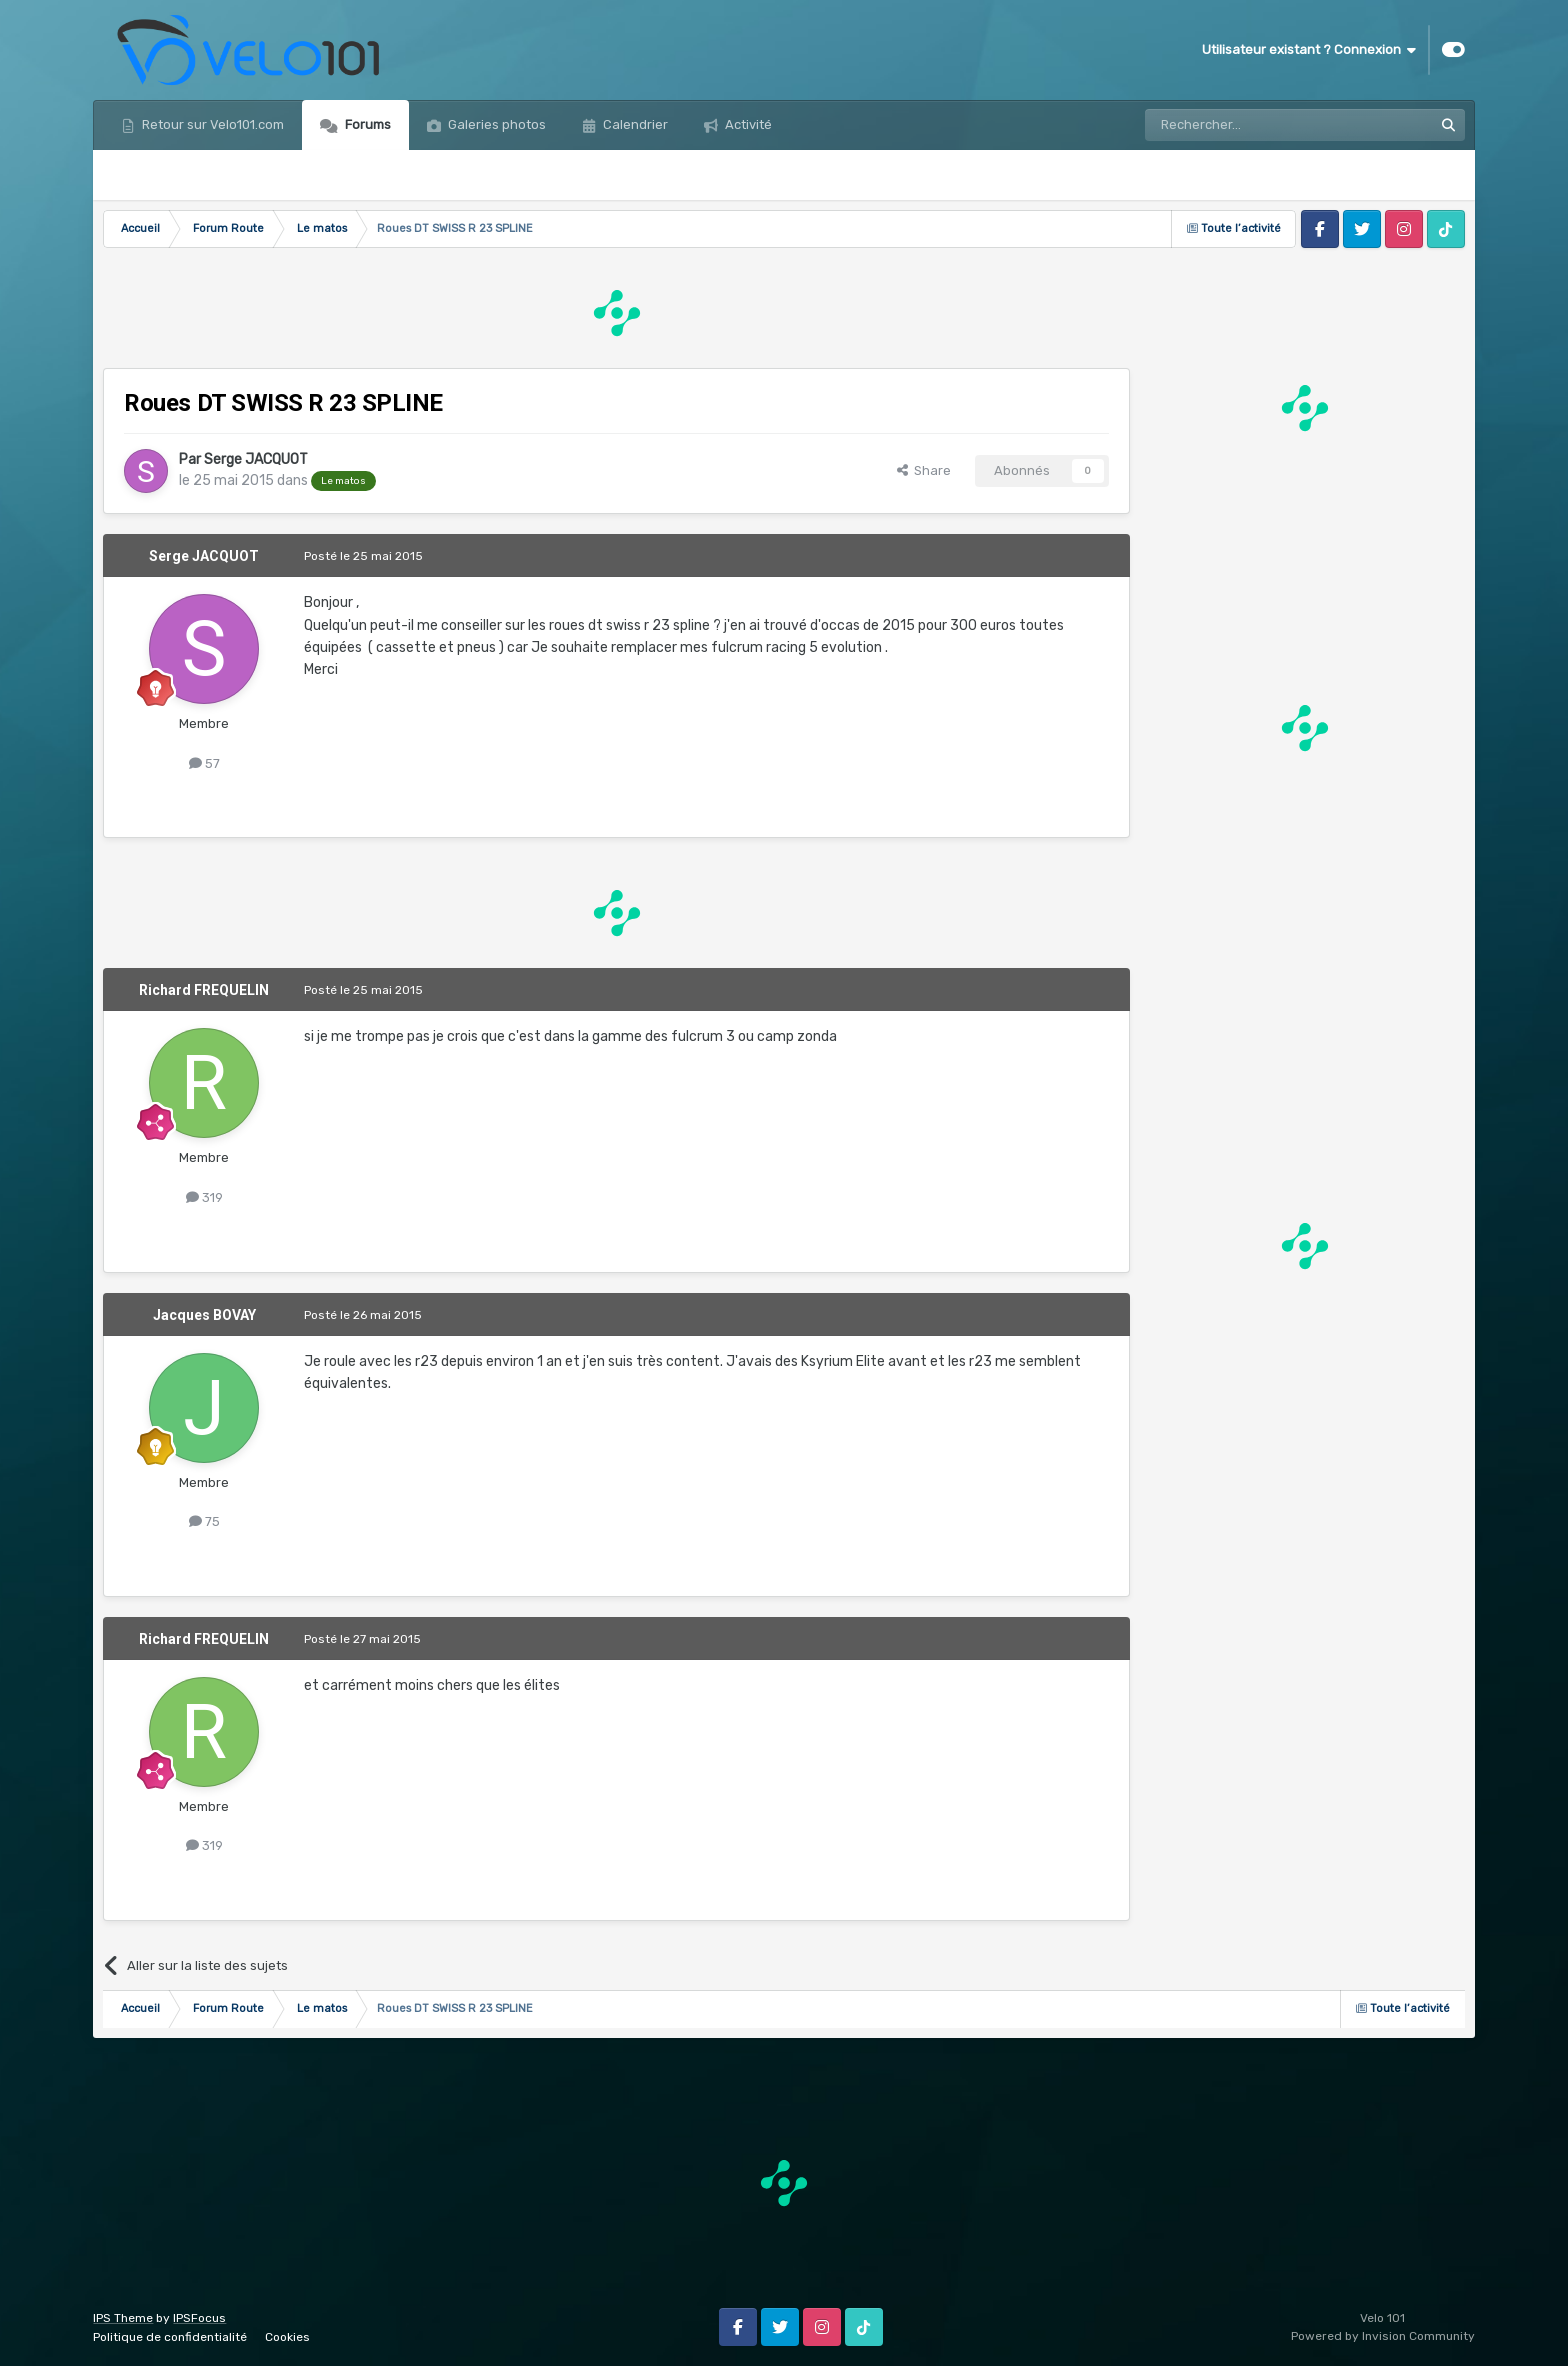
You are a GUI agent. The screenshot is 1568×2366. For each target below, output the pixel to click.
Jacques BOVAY (204, 1315)
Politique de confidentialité (170, 2337)
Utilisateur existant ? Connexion (1309, 50)
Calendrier (634, 124)
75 (204, 1521)
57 (204, 763)
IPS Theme (123, 2318)
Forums (366, 124)
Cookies (287, 2337)
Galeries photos (495, 124)
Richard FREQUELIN (204, 990)
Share (924, 470)
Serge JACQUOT (256, 459)
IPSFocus (199, 2318)
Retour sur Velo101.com (211, 124)
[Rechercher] (1246, 125)
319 (204, 1197)
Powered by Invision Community (1383, 2336)
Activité (747, 124)
